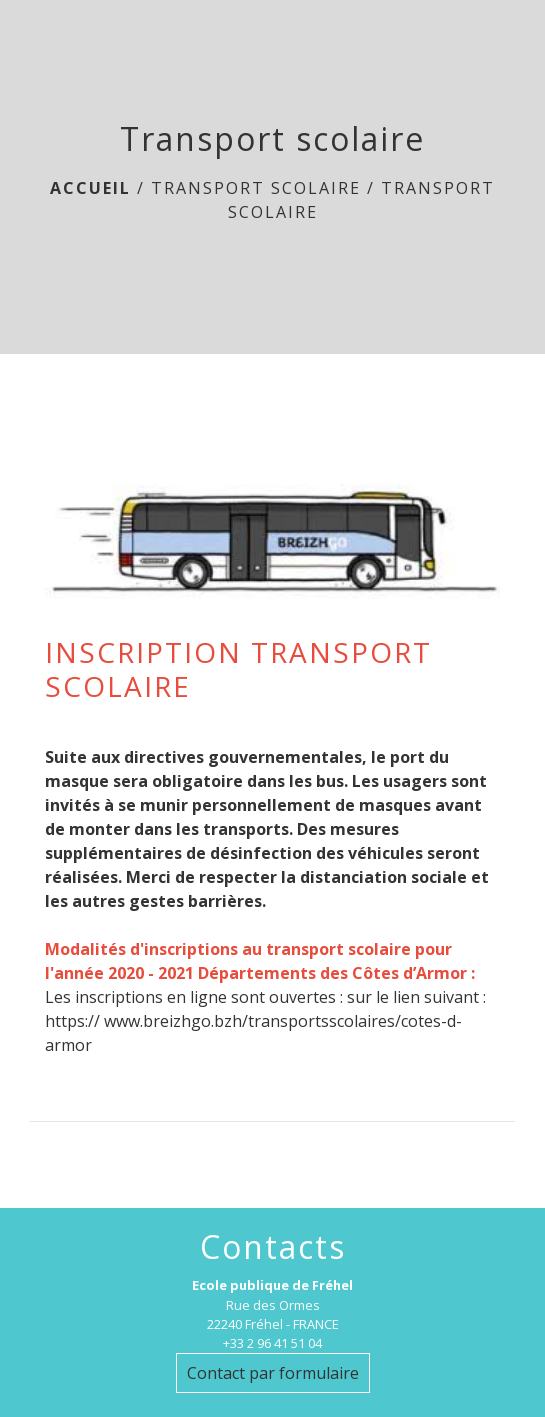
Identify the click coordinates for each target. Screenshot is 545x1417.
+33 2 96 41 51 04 (272, 1343)
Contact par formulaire (273, 1373)
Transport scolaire (256, 188)
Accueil (90, 188)
